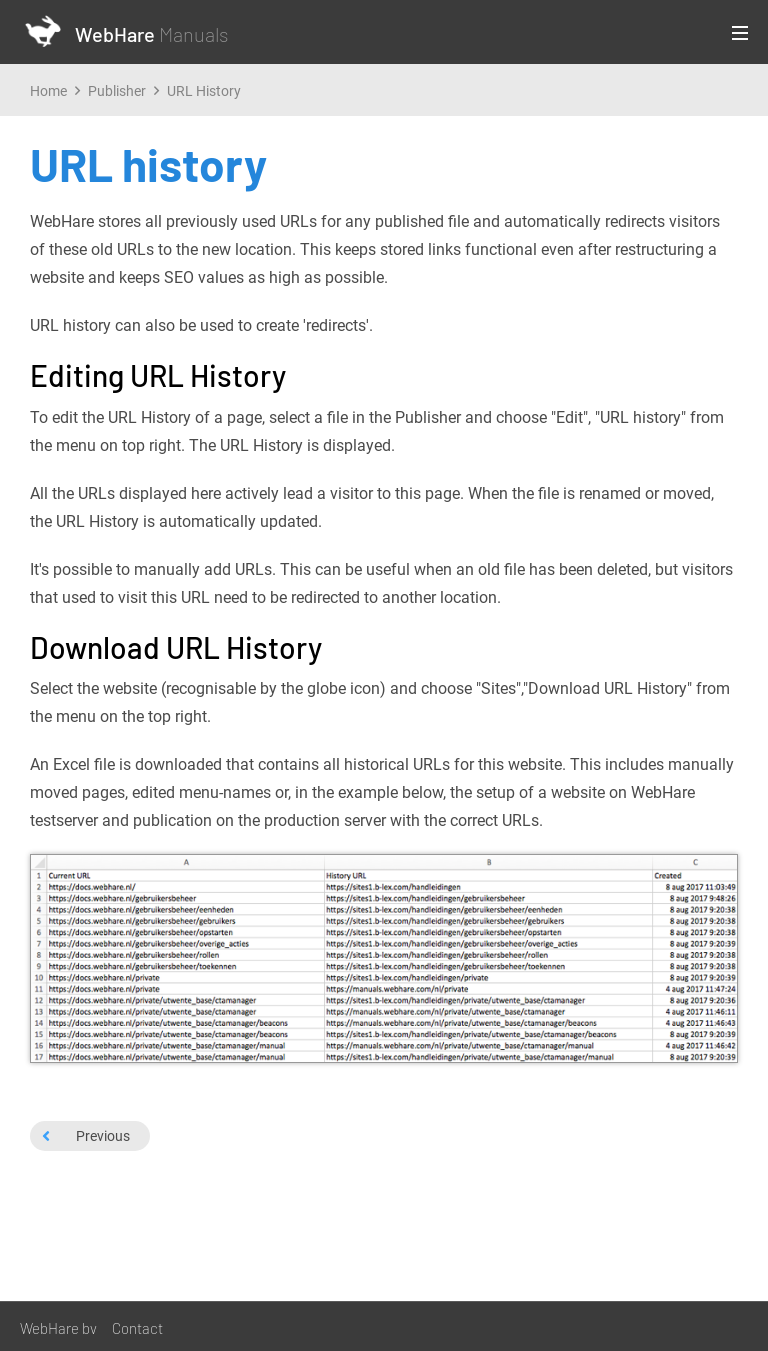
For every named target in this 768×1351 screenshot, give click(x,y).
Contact (137, 1328)
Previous (86, 1135)
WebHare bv (58, 1328)
